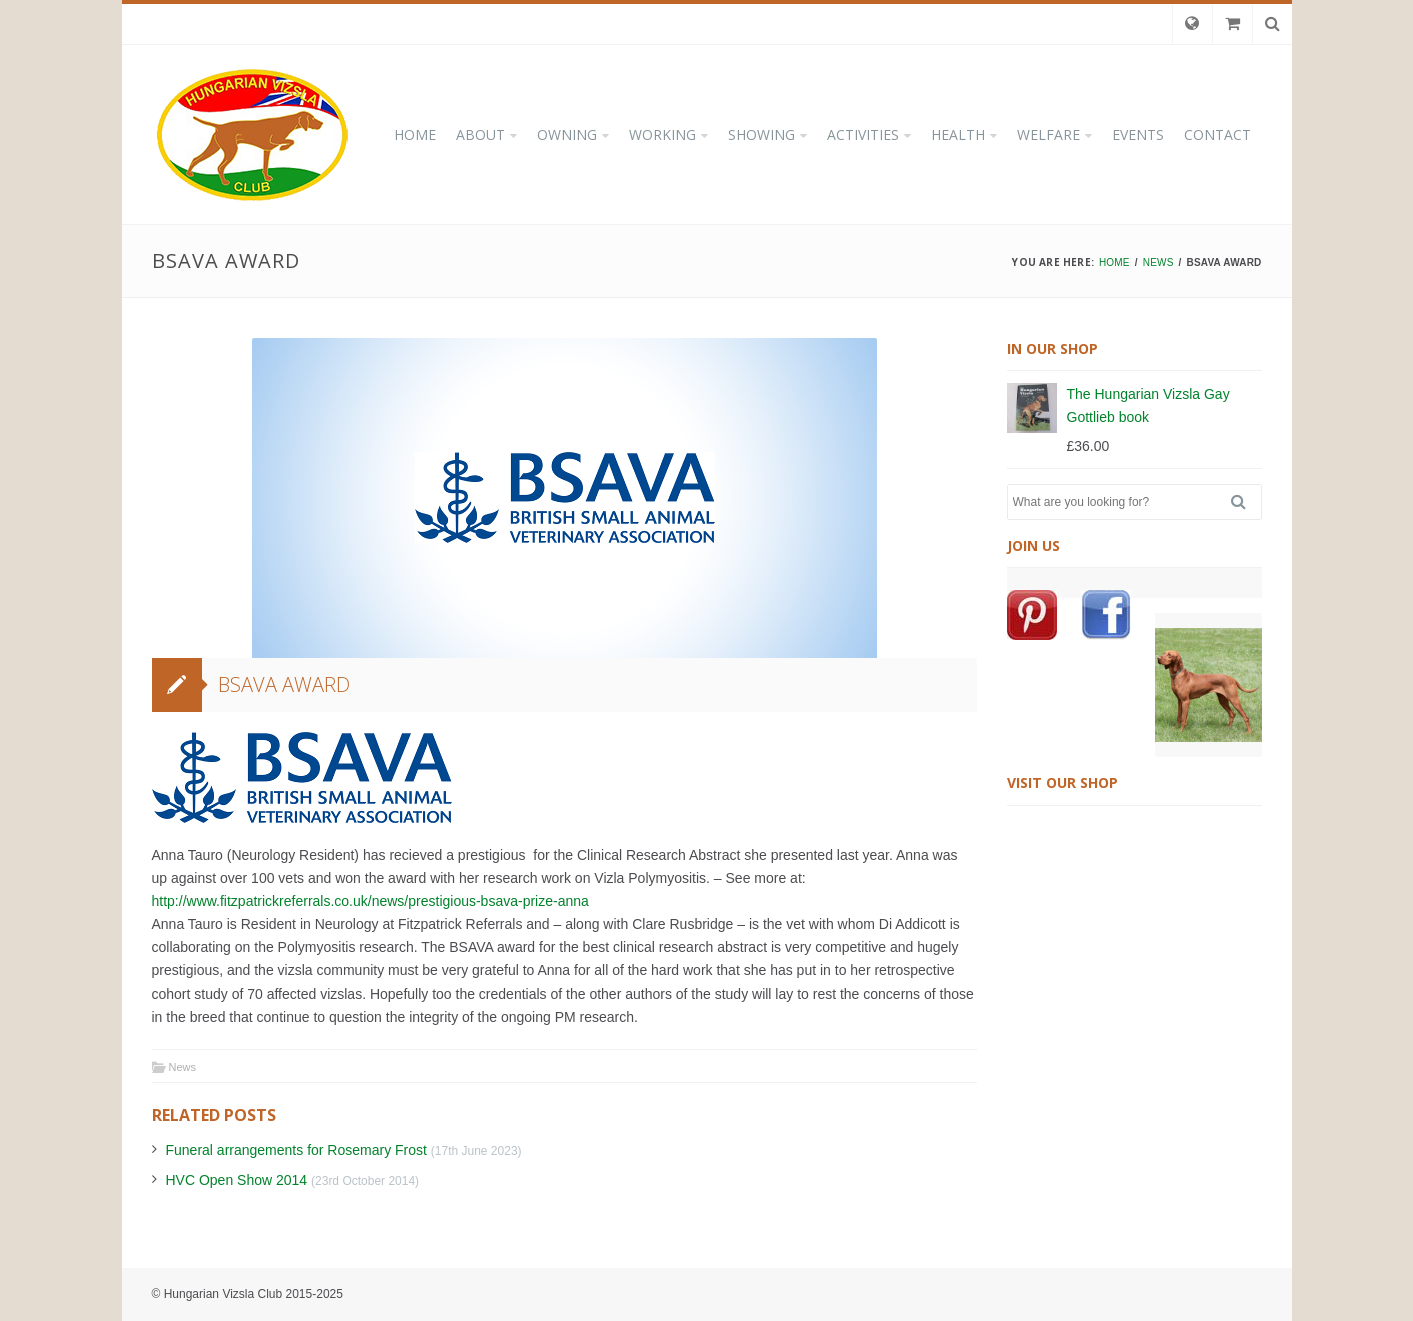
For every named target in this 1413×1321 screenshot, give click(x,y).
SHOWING (761, 134)
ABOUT (480, 134)
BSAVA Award (284, 684)
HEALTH (958, 134)
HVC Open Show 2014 (237, 1180)
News (183, 1067)
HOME (415, 134)
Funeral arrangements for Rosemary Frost (296, 1150)
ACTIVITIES (863, 134)
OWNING (567, 134)
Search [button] (1246, 502)
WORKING (662, 134)
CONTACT (1217, 134)
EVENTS (1138, 134)
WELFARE (1048, 134)
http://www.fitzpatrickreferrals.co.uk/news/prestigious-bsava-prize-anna (370, 901)
